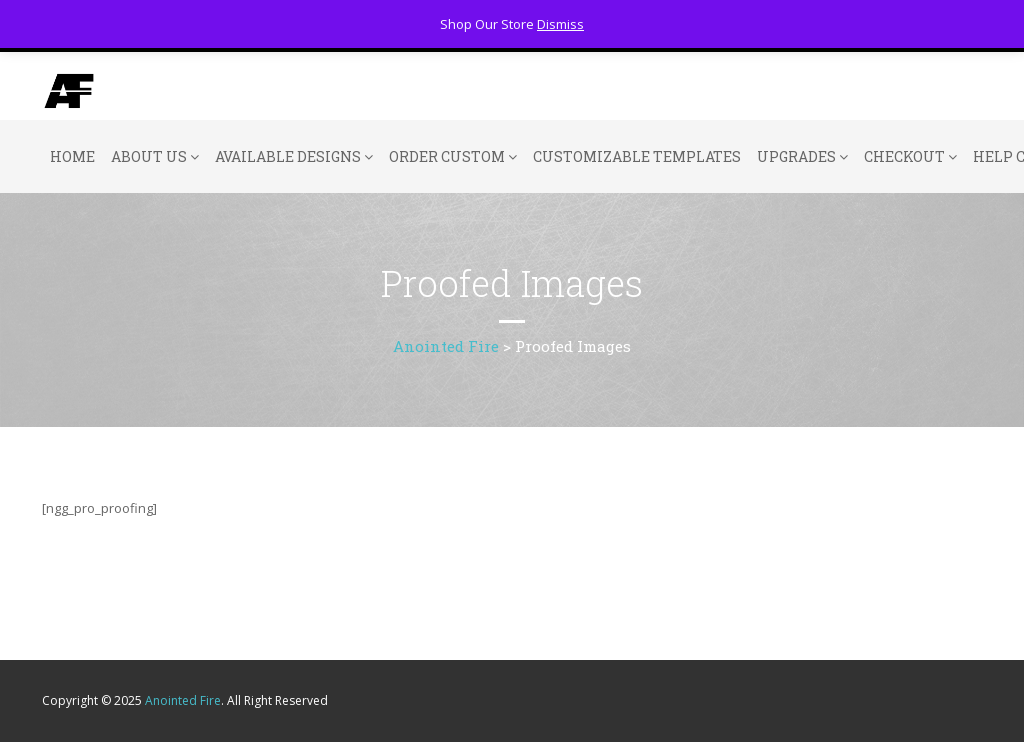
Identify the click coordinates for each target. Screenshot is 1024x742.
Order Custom (447, 156)
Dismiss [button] (560, 24)
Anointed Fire (183, 700)
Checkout (904, 156)
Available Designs (288, 156)
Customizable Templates (637, 156)
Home (72, 156)
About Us (149, 156)
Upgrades (796, 156)
